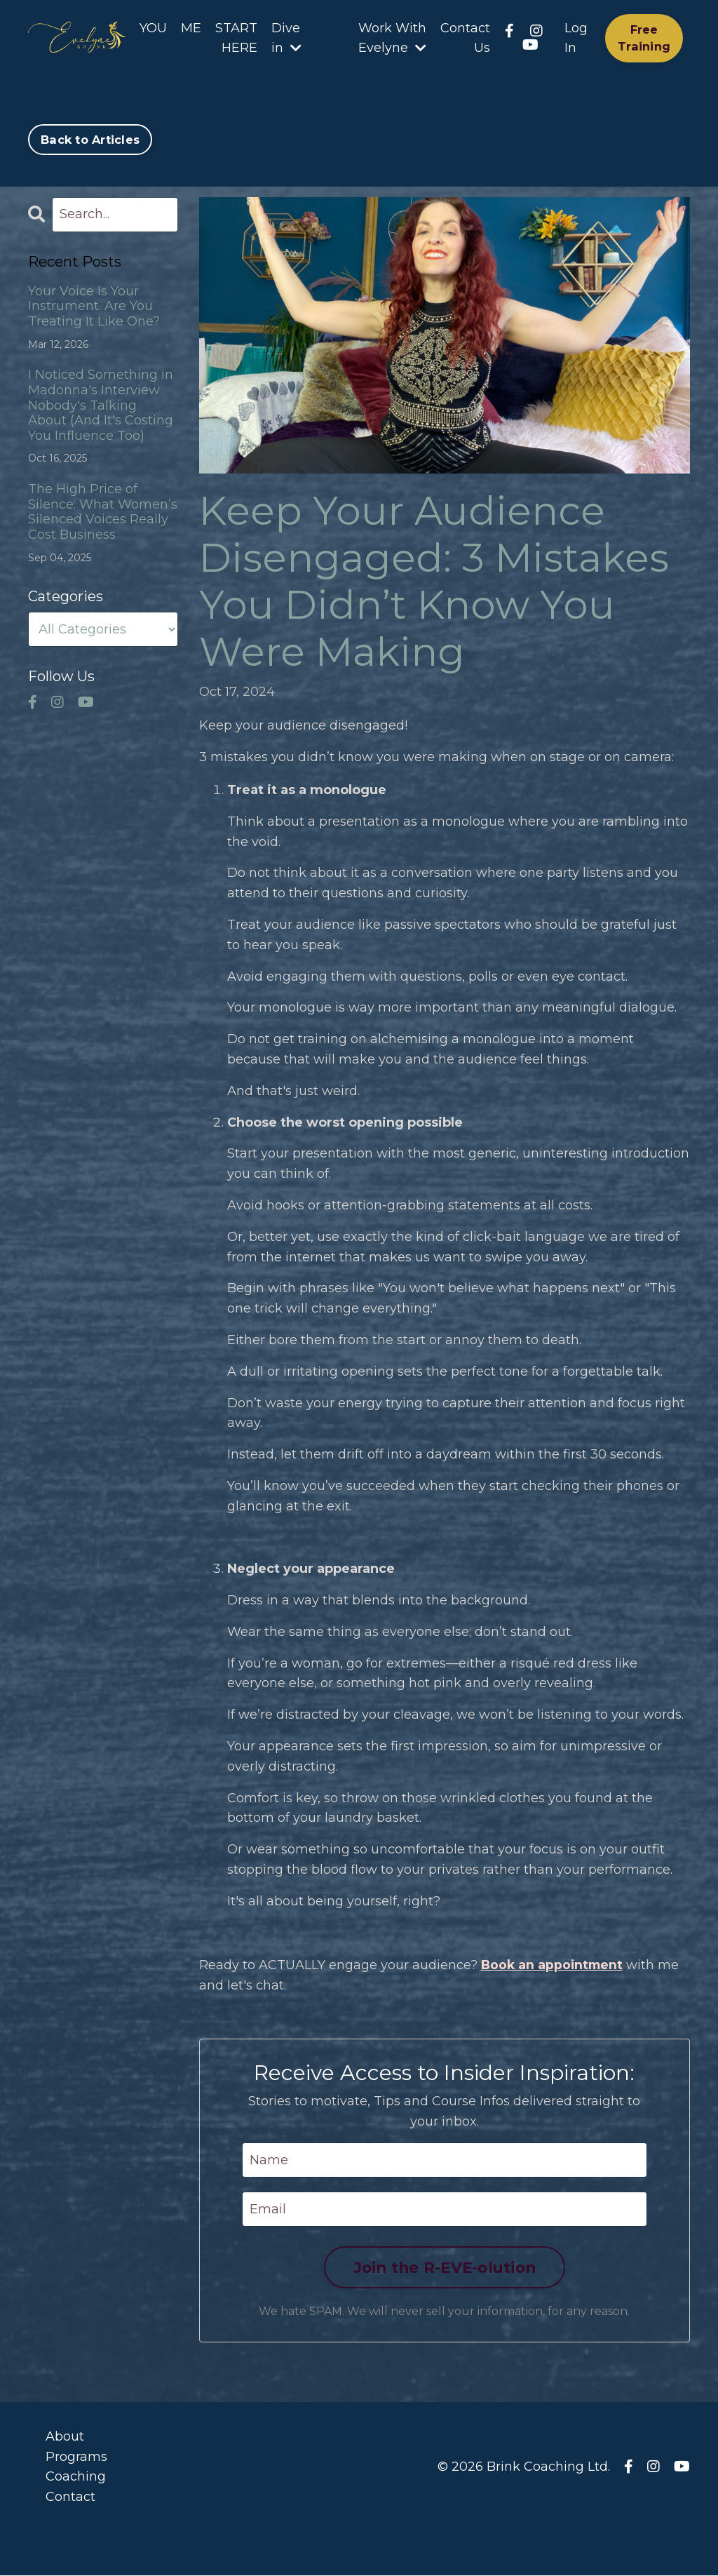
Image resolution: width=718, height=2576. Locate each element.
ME (191, 28)
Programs (76, 2456)
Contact (70, 2497)
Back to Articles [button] (90, 140)
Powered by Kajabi (644, 2540)
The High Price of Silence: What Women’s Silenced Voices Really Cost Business (102, 512)
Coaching (76, 2477)
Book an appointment (553, 1965)
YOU (153, 28)
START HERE (236, 38)
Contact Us (465, 38)
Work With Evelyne (392, 38)
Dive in (286, 38)
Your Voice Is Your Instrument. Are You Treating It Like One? (94, 306)
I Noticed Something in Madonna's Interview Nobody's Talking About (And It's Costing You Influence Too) (100, 405)
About (65, 2437)
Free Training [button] (644, 37)
